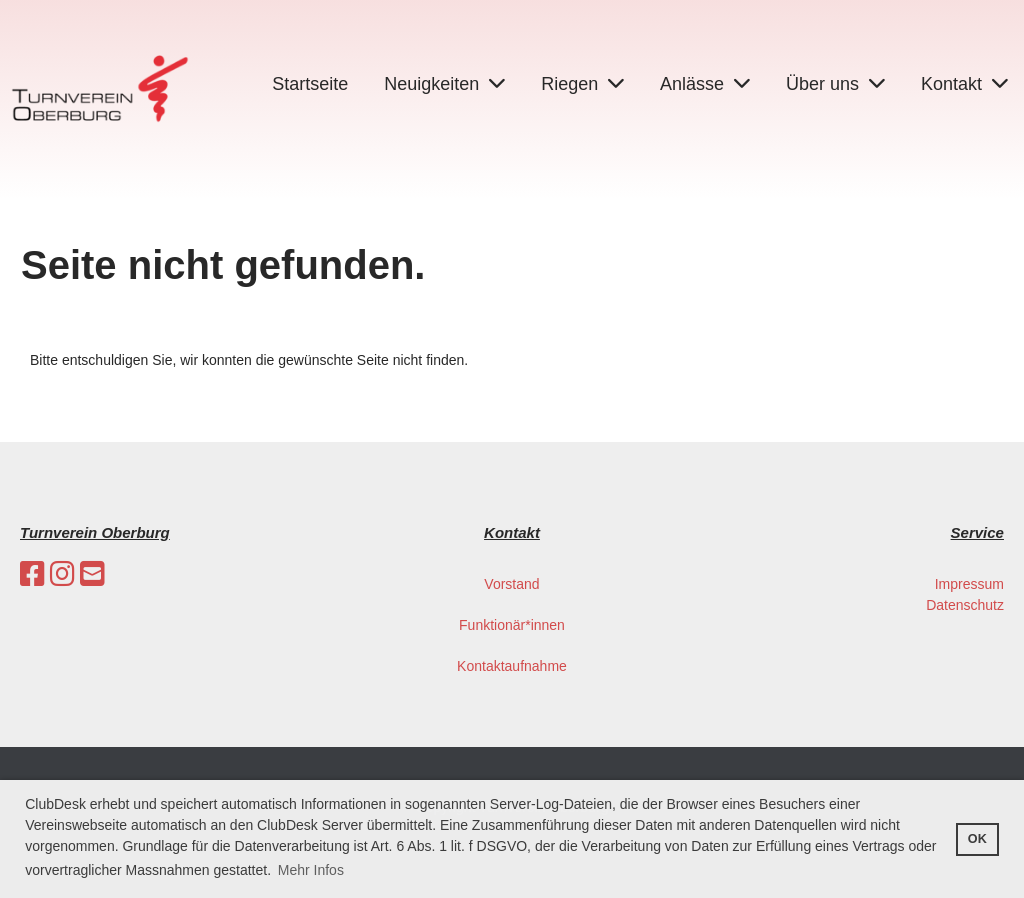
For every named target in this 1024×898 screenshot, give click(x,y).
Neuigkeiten (444, 83)
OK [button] (977, 839)
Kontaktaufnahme (512, 666)
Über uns (835, 83)
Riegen (582, 83)
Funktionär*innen (512, 625)
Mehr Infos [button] (311, 870)
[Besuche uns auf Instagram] (62, 574)
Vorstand (511, 584)
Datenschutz (965, 605)
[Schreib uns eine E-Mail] (92, 574)
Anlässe (705, 83)
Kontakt (964, 83)
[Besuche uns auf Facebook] (32, 574)
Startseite (310, 84)
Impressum (969, 584)
